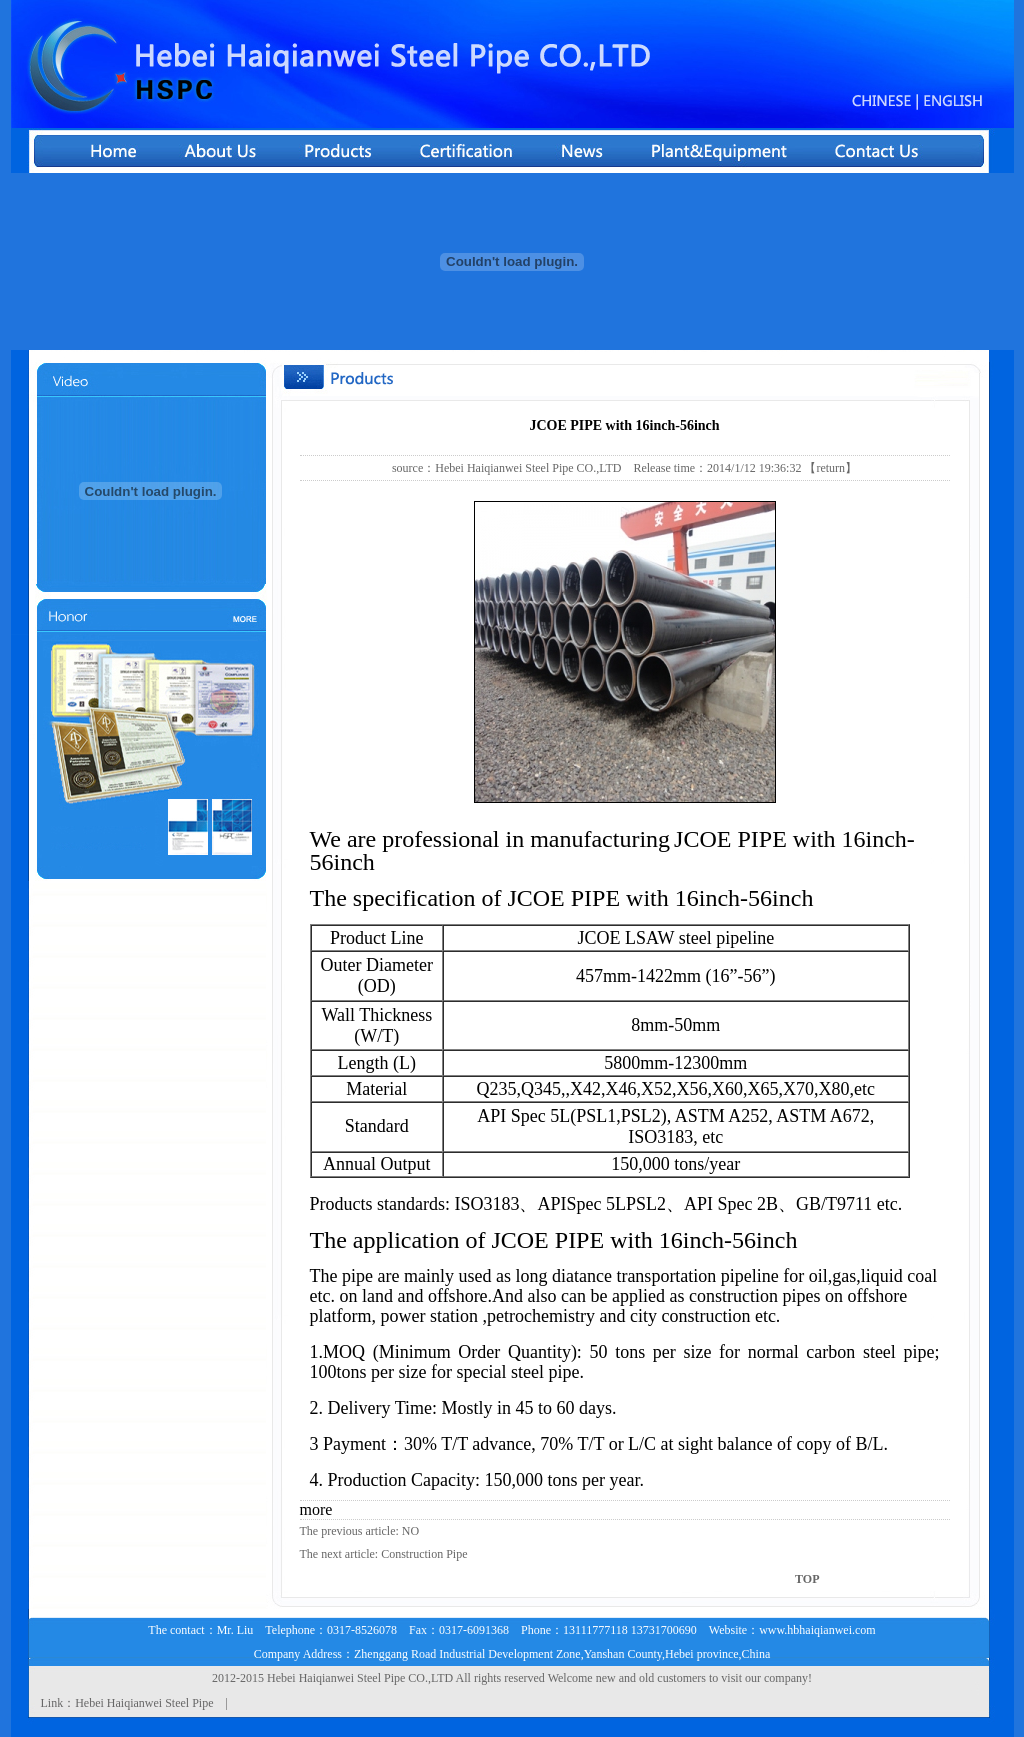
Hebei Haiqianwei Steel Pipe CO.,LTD (528, 468)
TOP (807, 1579)
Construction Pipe (424, 1554)
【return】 (830, 468)
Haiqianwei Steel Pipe (352, 1678)
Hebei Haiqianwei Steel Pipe (144, 1703)
